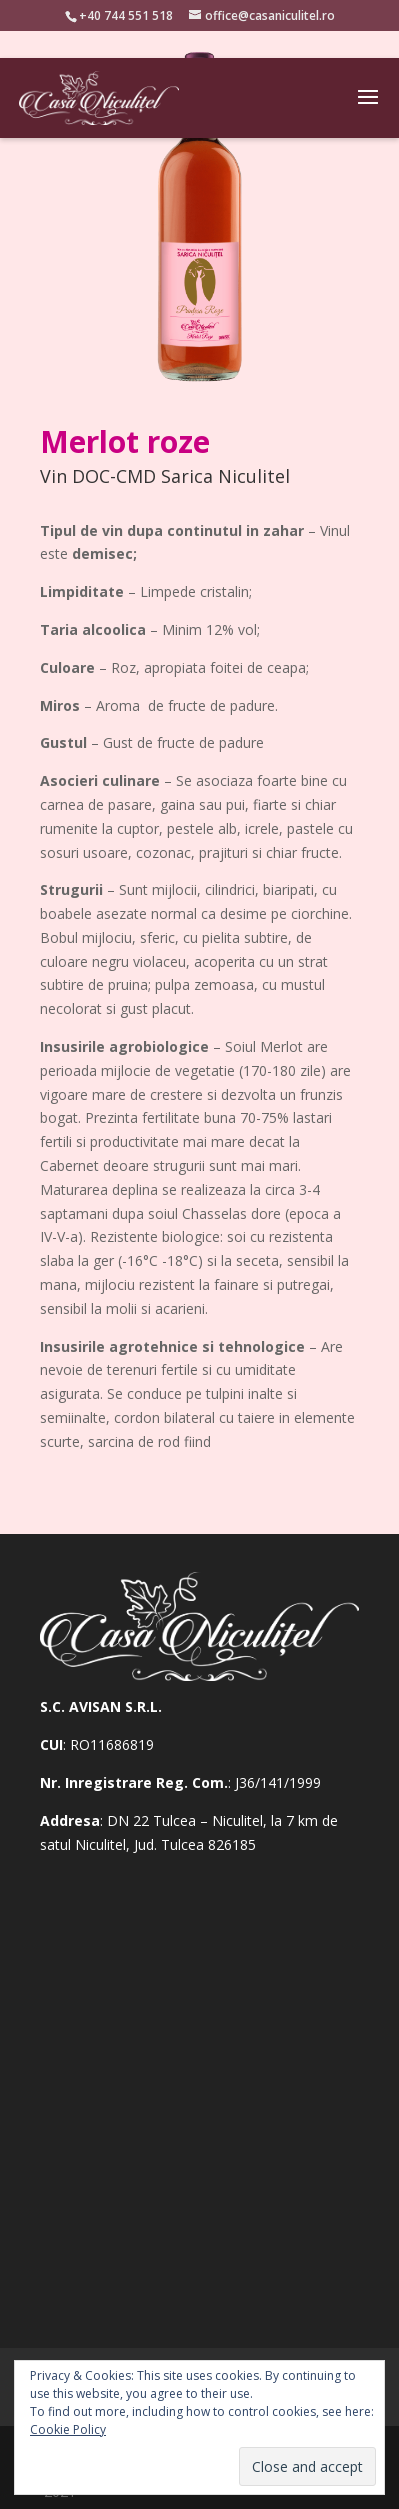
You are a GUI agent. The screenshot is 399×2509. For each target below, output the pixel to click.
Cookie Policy (68, 2429)
